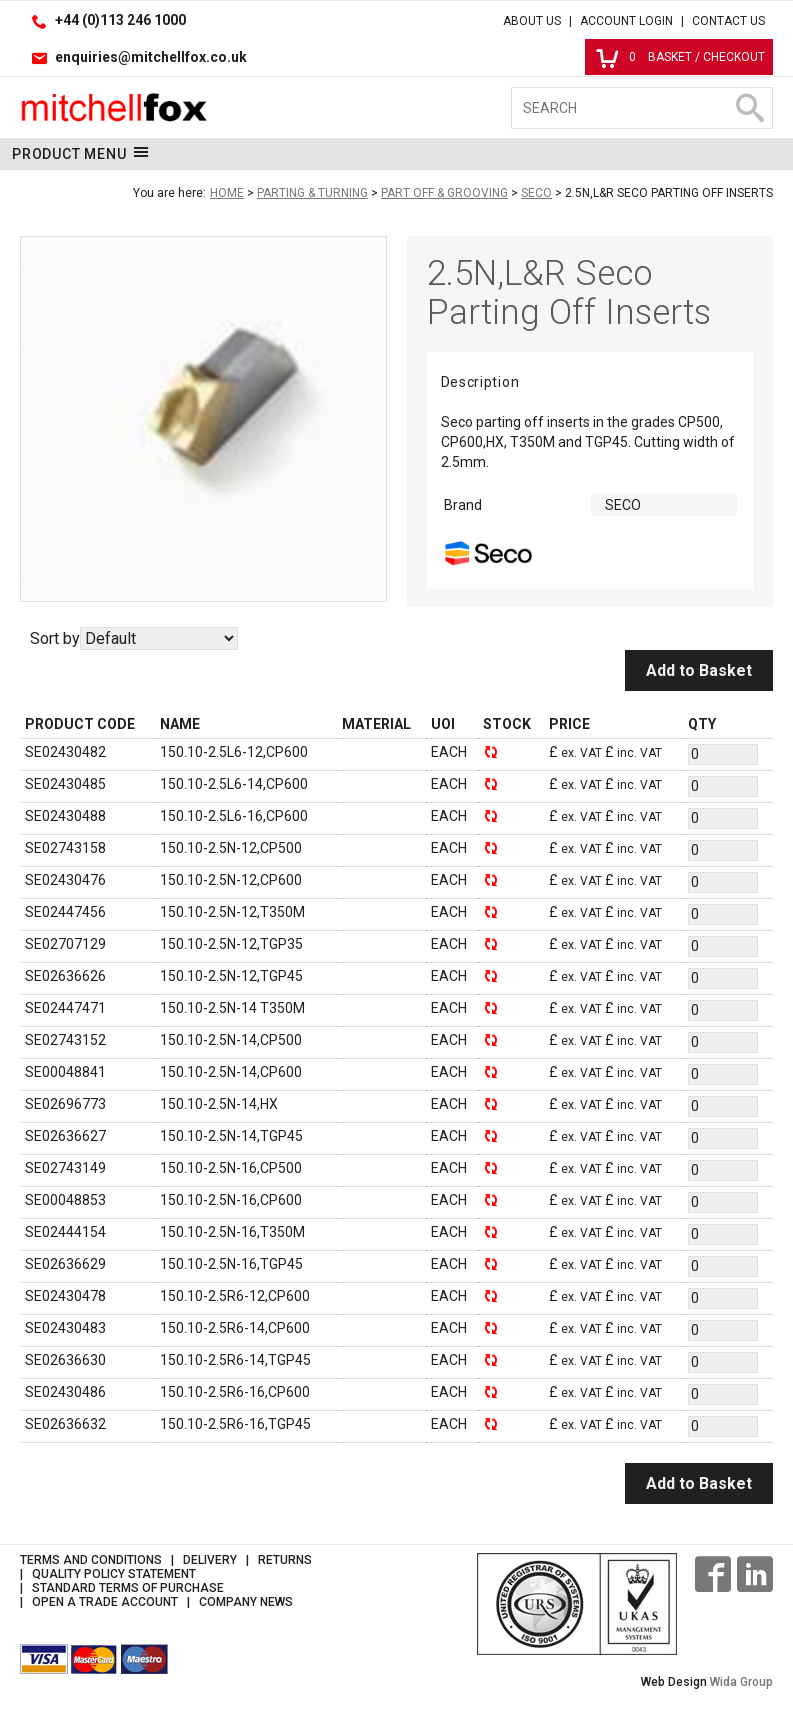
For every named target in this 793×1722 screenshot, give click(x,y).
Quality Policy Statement (114, 1574)
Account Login (626, 21)
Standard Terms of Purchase (128, 1588)
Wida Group (741, 1682)
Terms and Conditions (91, 1560)
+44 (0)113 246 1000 (120, 20)
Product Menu (80, 153)
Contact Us (728, 21)
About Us (532, 21)
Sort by (55, 638)
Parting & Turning (312, 193)
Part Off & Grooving (444, 193)
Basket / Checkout (680, 57)
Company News (246, 1602)
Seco (536, 193)
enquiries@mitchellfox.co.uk (151, 57)
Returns (285, 1560)
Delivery (210, 1560)
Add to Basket (699, 670)
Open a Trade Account (105, 1602)
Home (227, 193)
